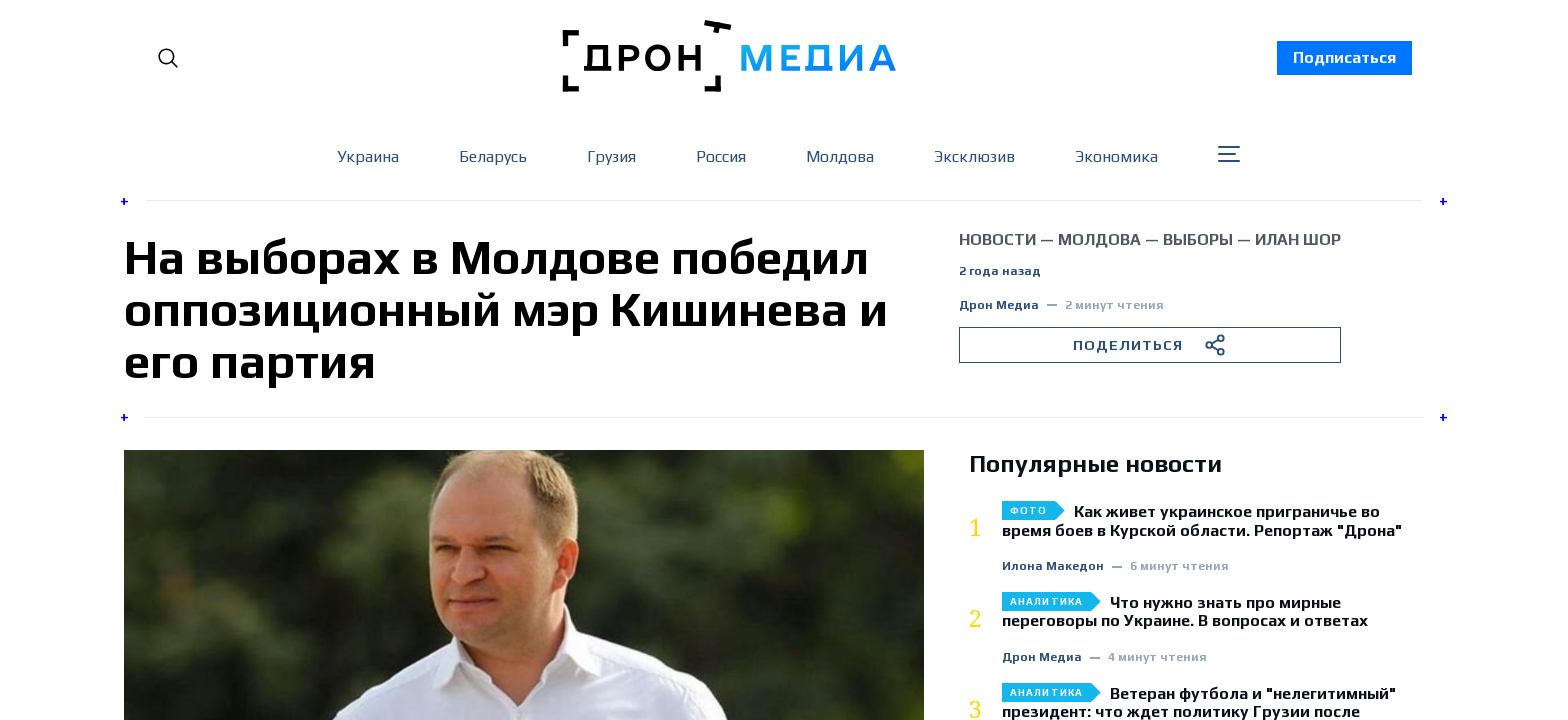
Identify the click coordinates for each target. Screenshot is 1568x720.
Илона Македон (1053, 566)
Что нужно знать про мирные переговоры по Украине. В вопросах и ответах (1185, 612)
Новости (997, 239)
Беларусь (493, 156)
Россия (721, 156)
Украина (368, 156)
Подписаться (1344, 57)
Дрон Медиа (999, 305)
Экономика (1116, 156)
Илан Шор (1298, 239)
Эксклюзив (974, 156)
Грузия (611, 156)
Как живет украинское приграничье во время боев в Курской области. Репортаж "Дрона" (1202, 521)
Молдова (840, 156)
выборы (1198, 239)
